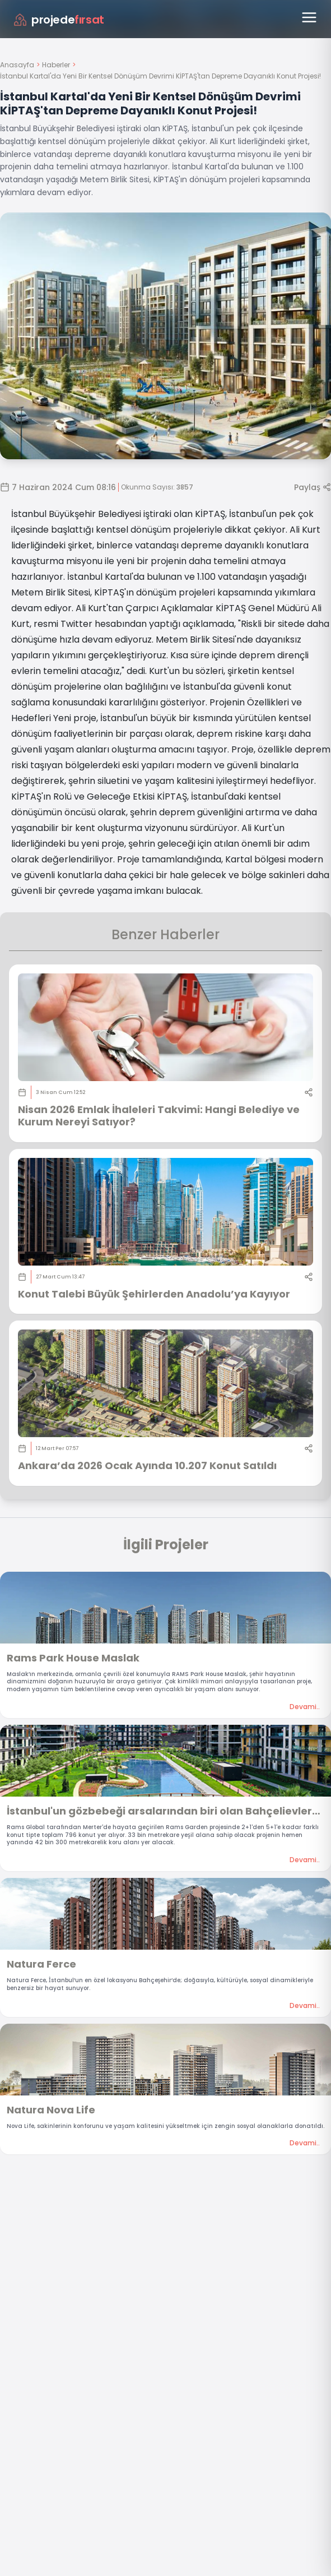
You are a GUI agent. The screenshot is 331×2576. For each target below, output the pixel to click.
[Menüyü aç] (309, 17)
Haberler (56, 65)
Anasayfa (17, 65)
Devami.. (305, 1706)
